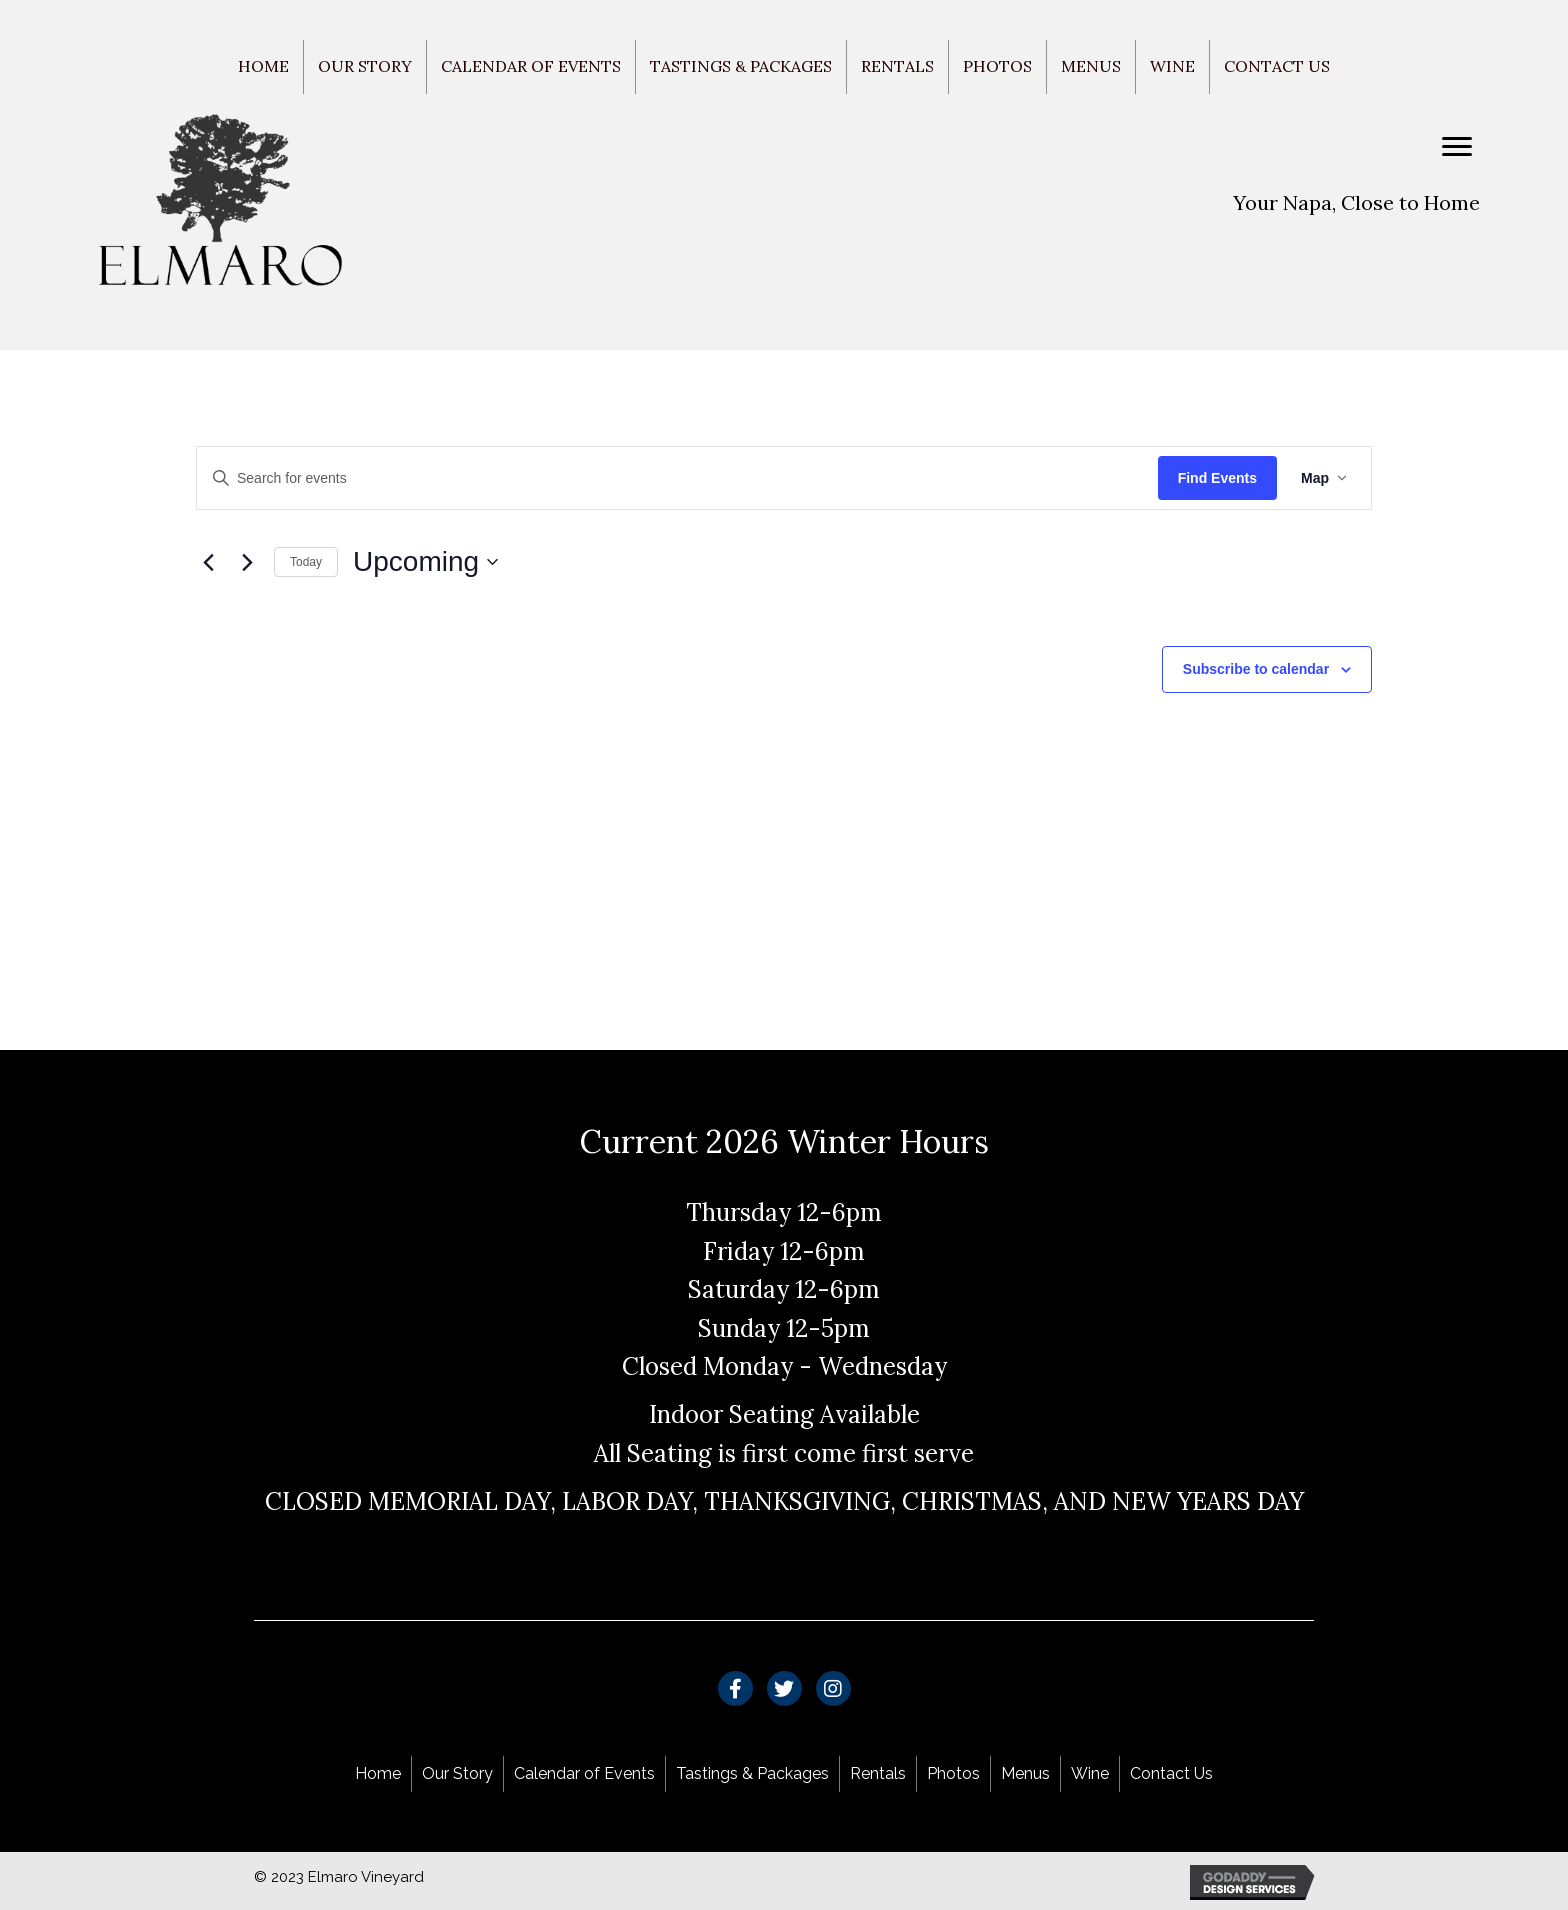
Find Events (1217, 478)
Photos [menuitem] (997, 66)
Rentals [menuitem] (897, 66)
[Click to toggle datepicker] (425, 562)
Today (306, 562)
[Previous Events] (208, 562)
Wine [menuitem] (1172, 66)
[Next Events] (247, 562)
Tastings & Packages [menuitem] (741, 66)
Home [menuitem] (263, 66)
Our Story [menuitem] (365, 66)
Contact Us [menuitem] (1277, 66)
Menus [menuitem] (1091, 66)
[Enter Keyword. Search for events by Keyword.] (677, 478)
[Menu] (1457, 147)
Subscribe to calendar (1256, 669)
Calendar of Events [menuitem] (531, 66)
